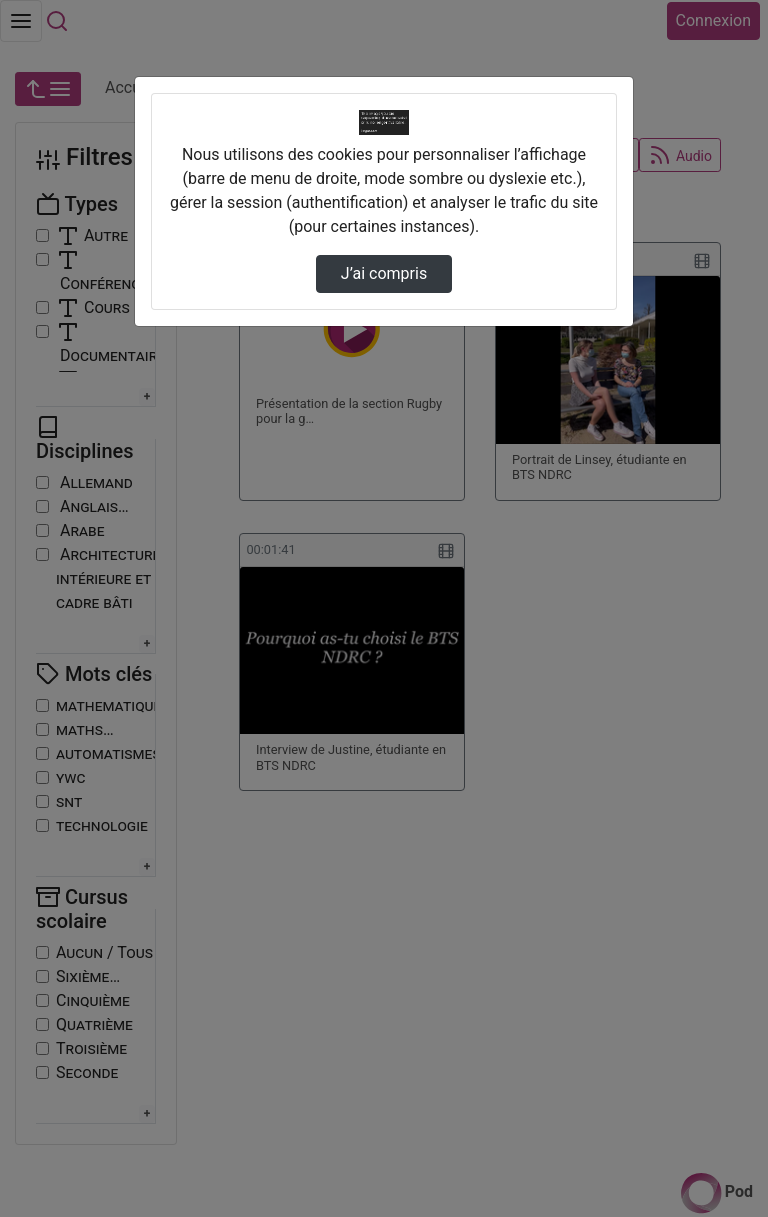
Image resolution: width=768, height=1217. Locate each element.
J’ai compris (384, 273)
